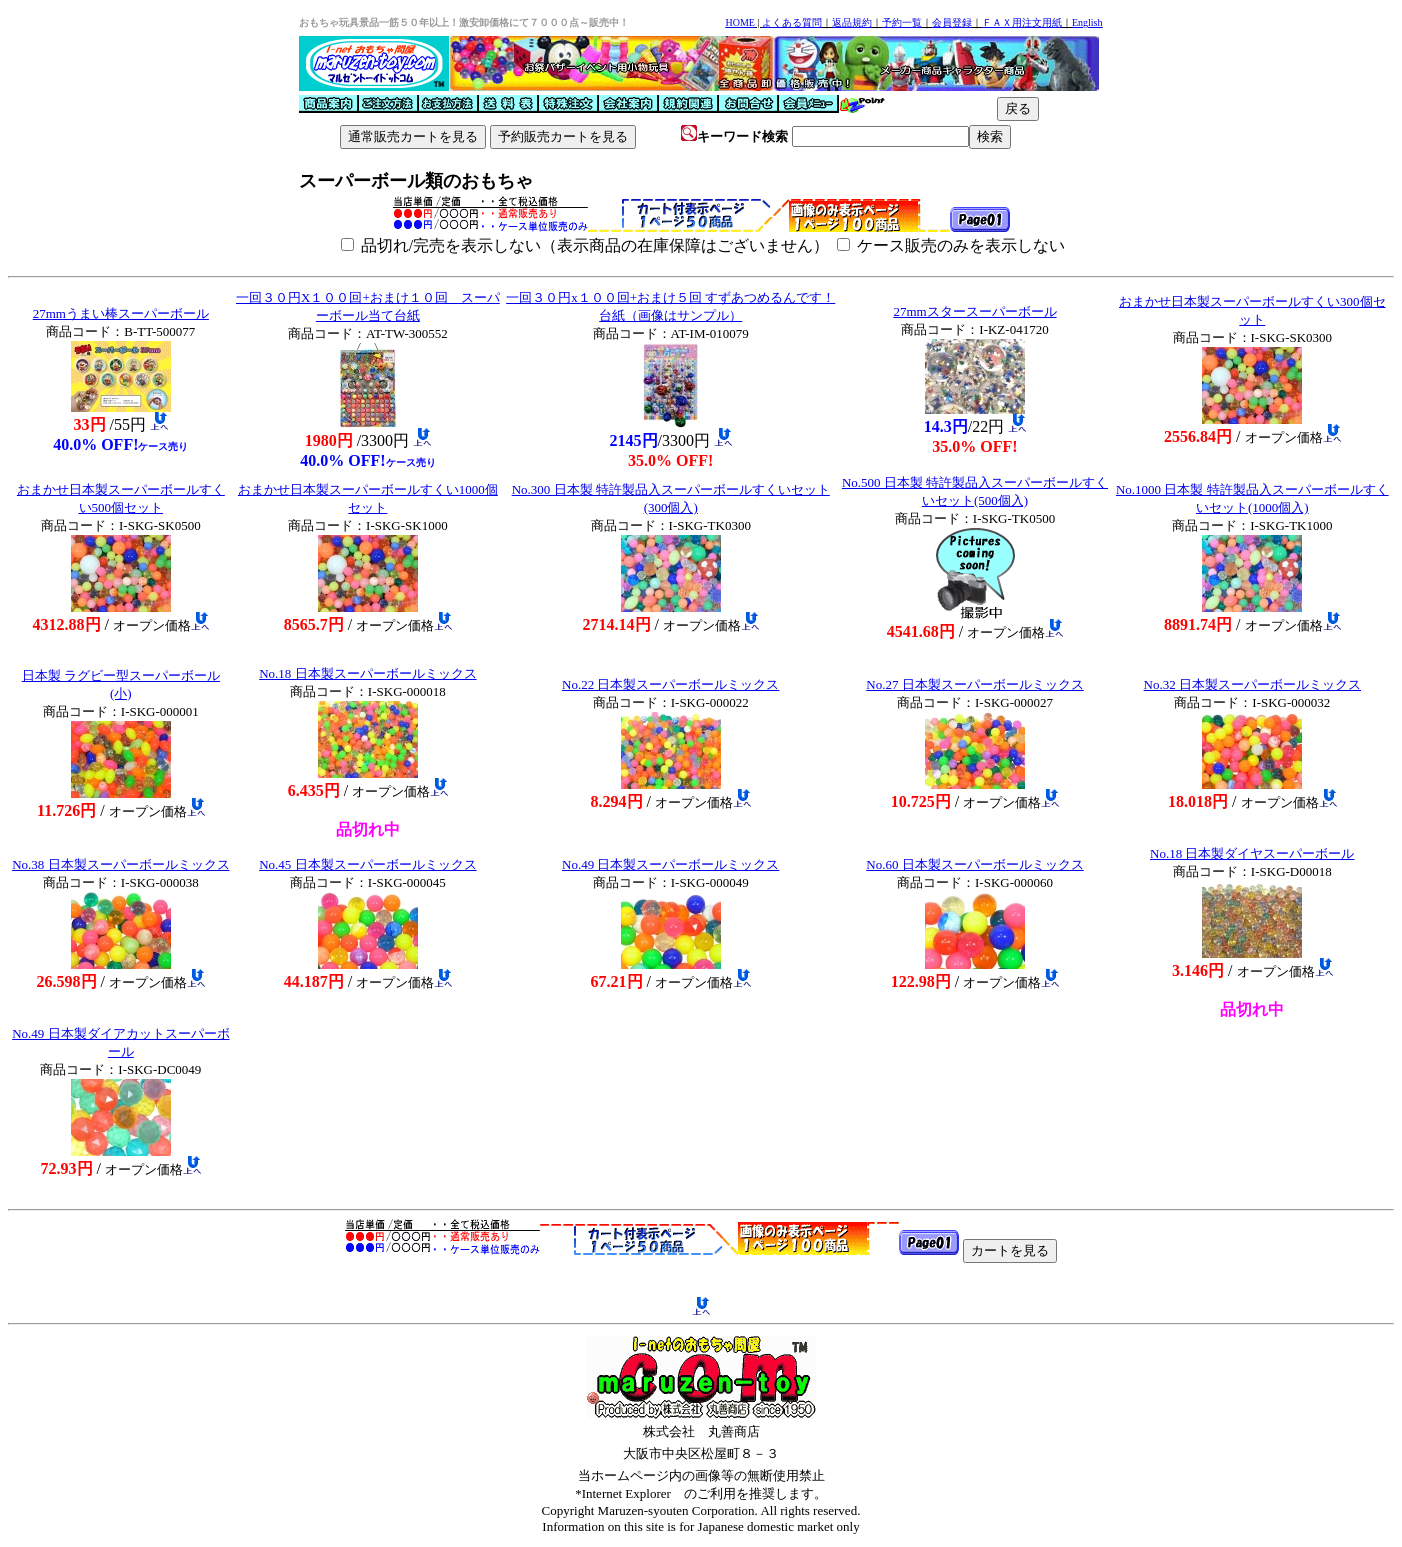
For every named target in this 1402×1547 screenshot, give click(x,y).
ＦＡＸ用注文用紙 (1022, 22)
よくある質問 (792, 22)
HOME (739, 22)
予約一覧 (902, 22)
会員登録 (952, 22)
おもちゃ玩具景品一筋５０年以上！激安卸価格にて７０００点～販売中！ (464, 22)
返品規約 (852, 22)
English (1087, 22)
